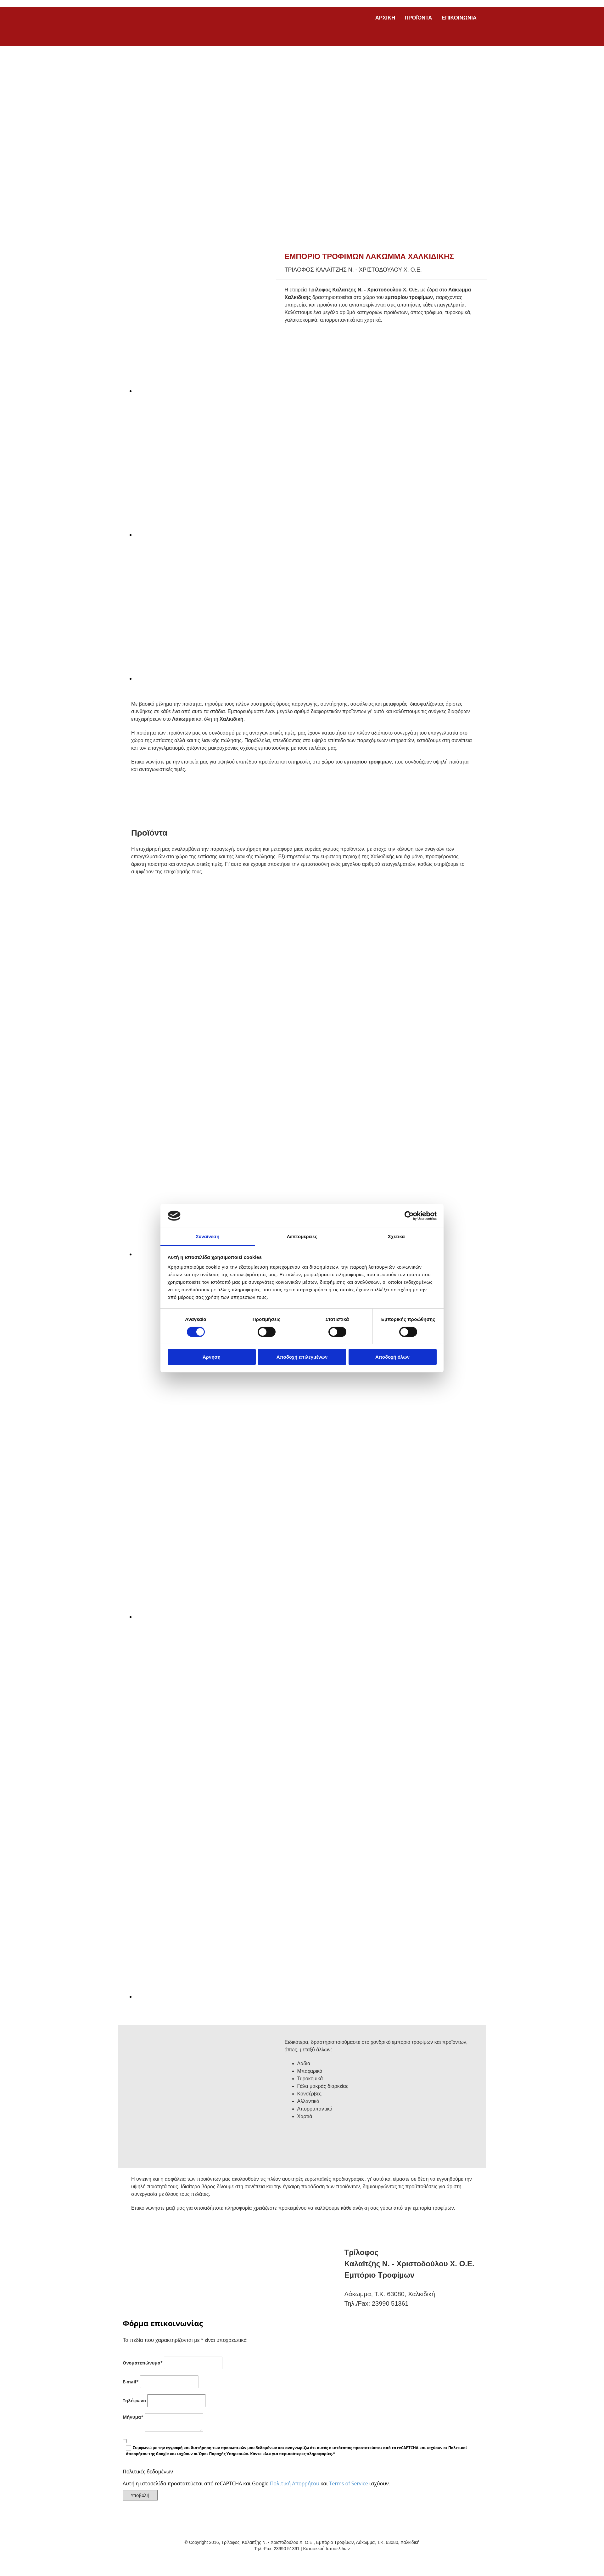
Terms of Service (348, 2483)
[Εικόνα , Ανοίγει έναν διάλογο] (261, 390)
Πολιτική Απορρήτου (294, 2483)
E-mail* (131, 2382)
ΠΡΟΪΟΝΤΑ (418, 18)
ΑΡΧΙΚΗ (385, 18)
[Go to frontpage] (170, 39)
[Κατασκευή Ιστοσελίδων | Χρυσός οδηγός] (128, 2559)
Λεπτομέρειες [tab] (302, 1236)
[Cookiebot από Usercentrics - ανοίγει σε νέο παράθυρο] (409, 1215)
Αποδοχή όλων (392, 1357)
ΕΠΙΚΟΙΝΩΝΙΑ (459, 18)
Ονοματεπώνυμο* (143, 2363)
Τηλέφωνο (134, 2401)
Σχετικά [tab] (396, 1236)
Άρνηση (212, 1357)
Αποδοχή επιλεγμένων (302, 1357)
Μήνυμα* (133, 2417)
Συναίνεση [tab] (207, 1236)
